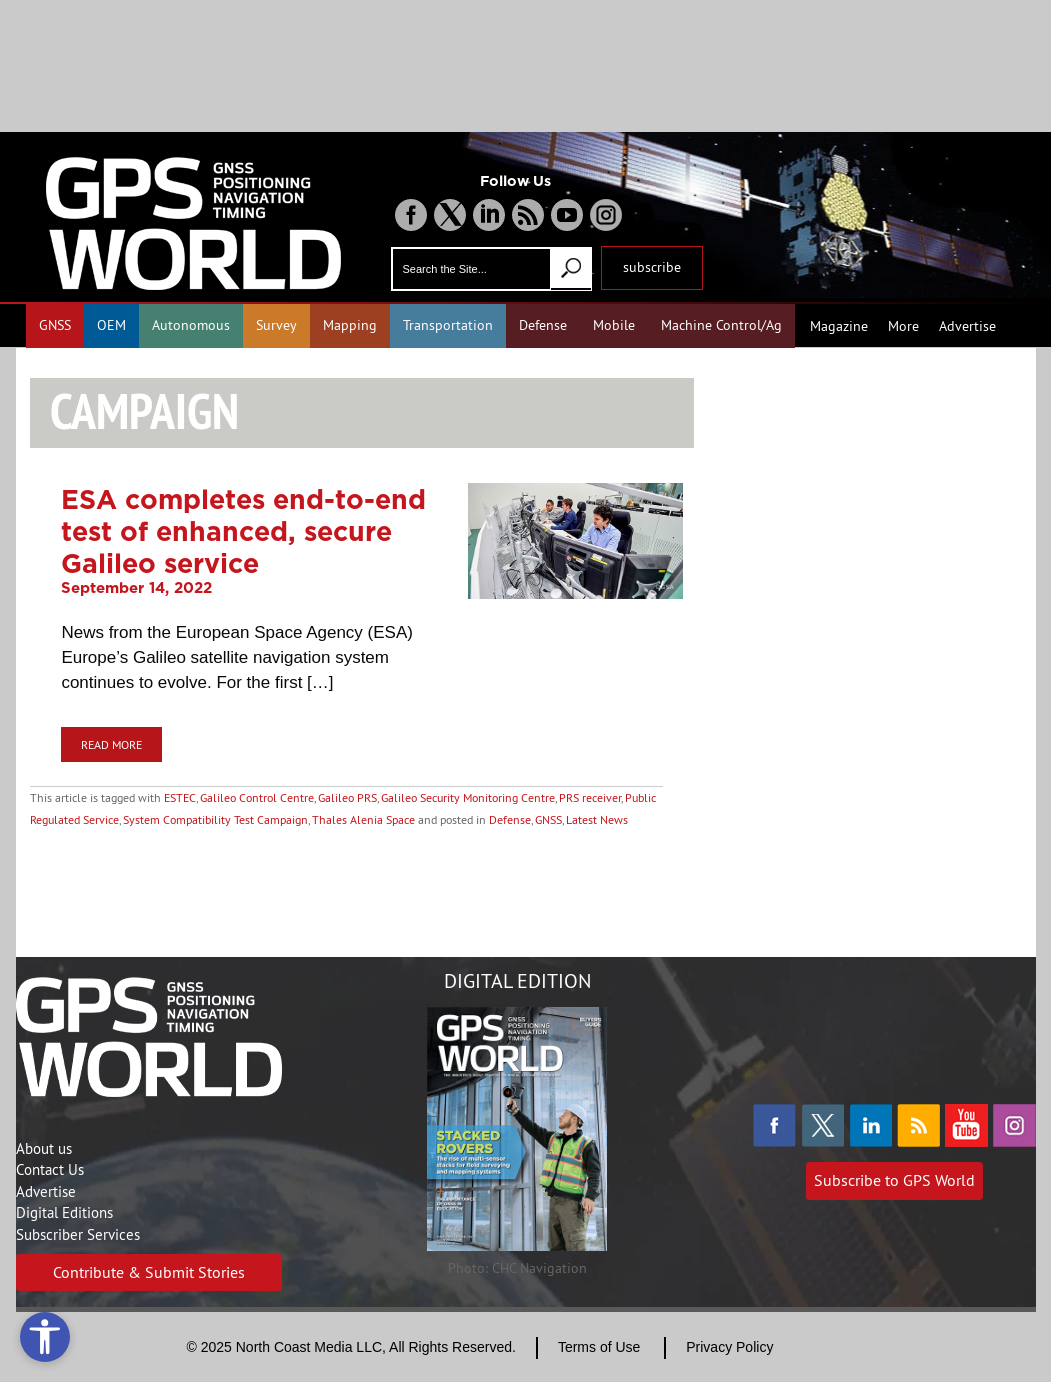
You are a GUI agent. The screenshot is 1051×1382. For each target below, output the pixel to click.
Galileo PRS (347, 797)
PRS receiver (590, 797)
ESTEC (180, 797)
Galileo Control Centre (257, 797)
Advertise (967, 326)
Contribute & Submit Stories (149, 1272)
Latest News (597, 819)
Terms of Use (599, 1347)
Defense (543, 325)
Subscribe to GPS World (894, 1180)
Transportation (448, 325)
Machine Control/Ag (721, 325)
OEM (111, 325)
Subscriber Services (78, 1234)
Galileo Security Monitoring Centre (468, 797)
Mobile (614, 325)
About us (44, 1148)
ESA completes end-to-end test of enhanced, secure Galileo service (243, 531)
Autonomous (191, 325)
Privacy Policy (729, 1347)
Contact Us (50, 1169)
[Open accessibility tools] (45, 1337)
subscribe (652, 267)
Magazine (839, 326)
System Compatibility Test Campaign (215, 819)
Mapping (350, 325)
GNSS (55, 325)
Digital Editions (64, 1212)
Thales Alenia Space (363, 819)
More (903, 326)
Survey (276, 325)
